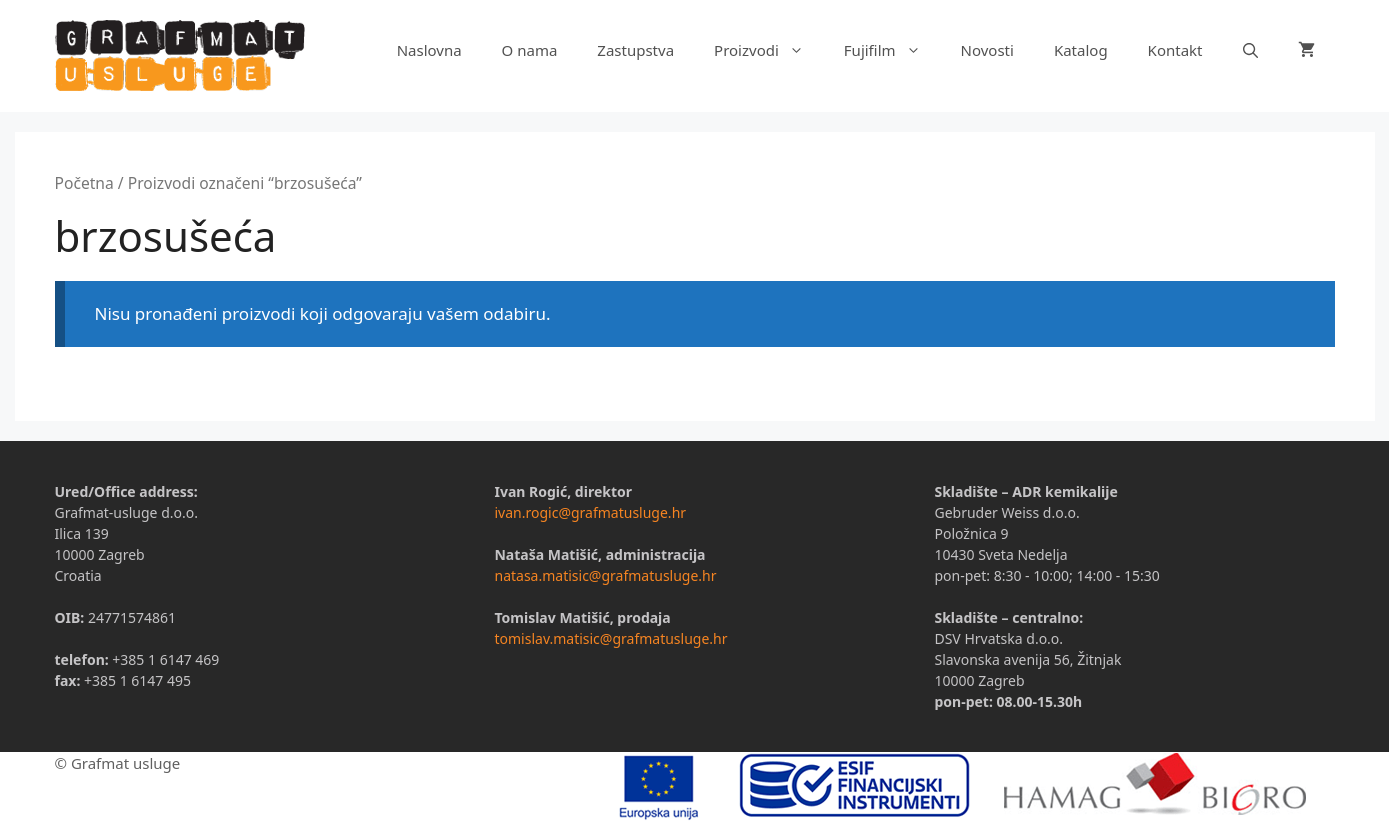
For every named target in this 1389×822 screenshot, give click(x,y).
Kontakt (1175, 50)
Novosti (987, 50)
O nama (530, 50)
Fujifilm (892, 50)
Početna (84, 183)
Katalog (1081, 50)
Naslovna (429, 50)
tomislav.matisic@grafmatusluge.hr (610, 638)
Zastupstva (635, 50)
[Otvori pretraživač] (1250, 50)
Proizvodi (769, 50)
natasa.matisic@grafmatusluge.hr (605, 575)
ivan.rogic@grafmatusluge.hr (590, 512)
